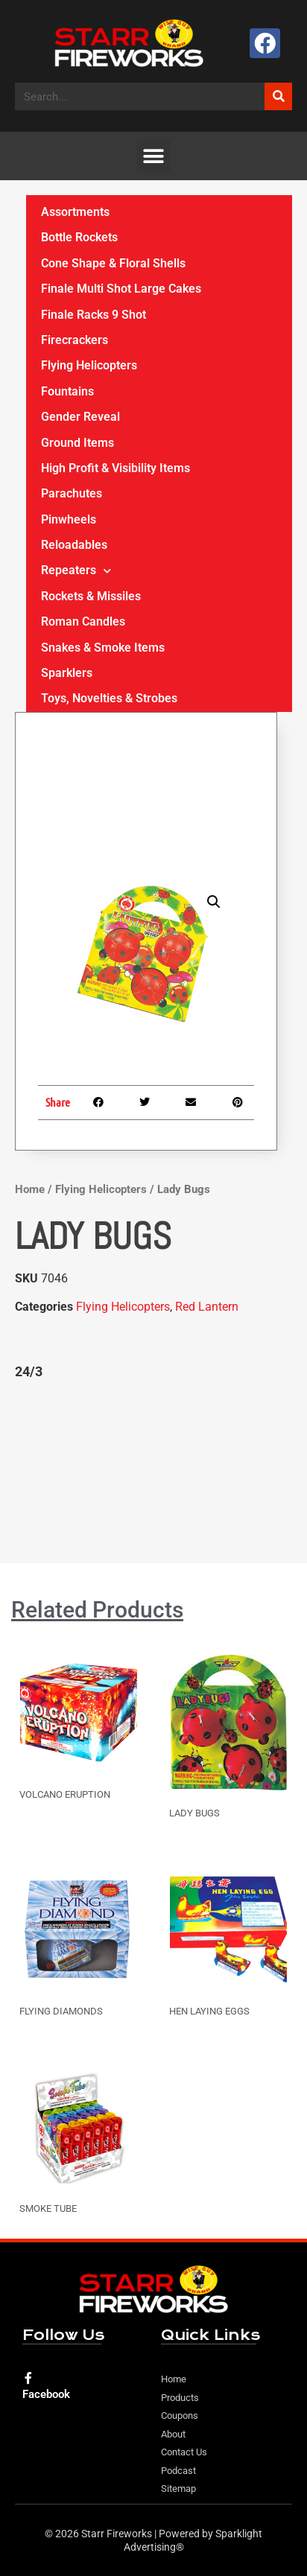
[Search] (278, 96)
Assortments (75, 212)
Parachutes (71, 493)
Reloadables (74, 545)
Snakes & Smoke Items (103, 647)
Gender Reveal (80, 417)
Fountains (67, 391)
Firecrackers (74, 340)
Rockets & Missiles (91, 596)
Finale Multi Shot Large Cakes (121, 289)
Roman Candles (83, 621)
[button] (154, 156)
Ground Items (77, 443)
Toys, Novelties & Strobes (109, 698)
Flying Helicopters (101, 1189)
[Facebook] (28, 2378)
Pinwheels (68, 519)
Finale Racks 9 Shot (93, 315)
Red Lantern (206, 1307)
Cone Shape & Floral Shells (113, 263)
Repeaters (76, 570)
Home (30, 1189)
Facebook (46, 2394)
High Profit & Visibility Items (115, 468)
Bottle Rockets (79, 237)
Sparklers (66, 673)
